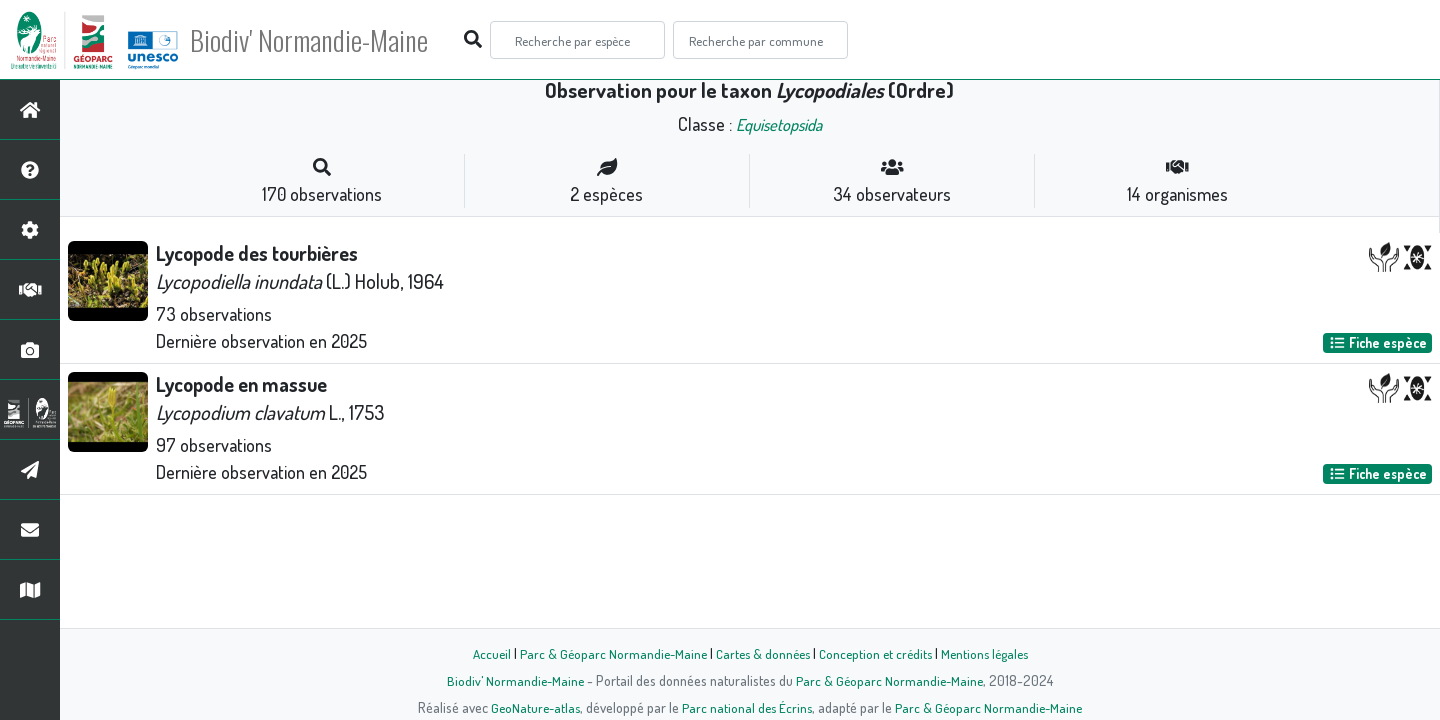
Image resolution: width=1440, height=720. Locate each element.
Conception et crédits (877, 653)
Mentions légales (992, 653)
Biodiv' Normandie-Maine (328, 40)
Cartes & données (760, 653)
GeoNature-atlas (531, 707)
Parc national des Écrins (747, 707)
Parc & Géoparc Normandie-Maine (606, 653)
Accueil (481, 653)
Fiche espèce (1378, 342)
